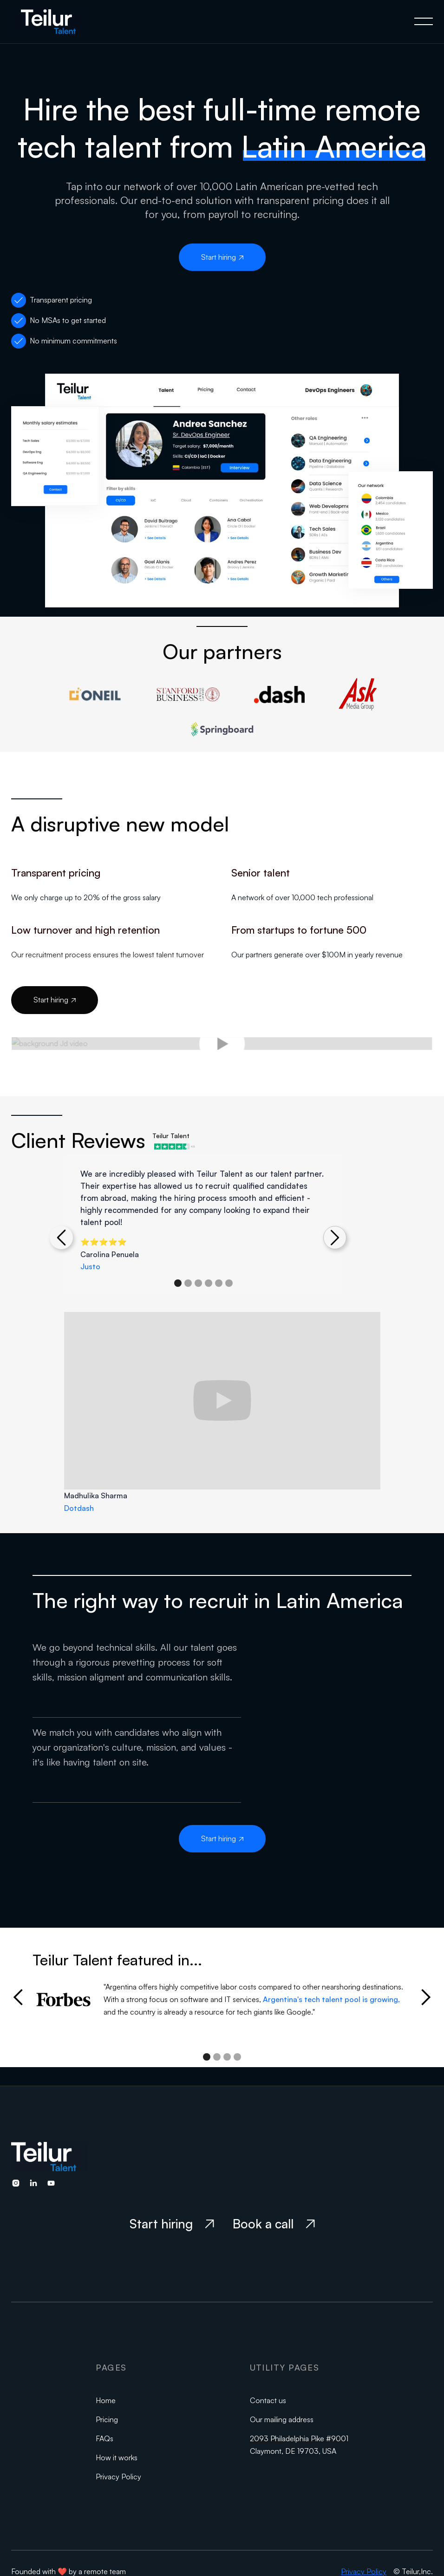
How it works (116, 2457)
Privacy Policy (118, 2476)
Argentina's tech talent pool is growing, (331, 1999)
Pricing (107, 2419)
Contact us (268, 2400)
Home (106, 2400)
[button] (423, 21)
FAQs (104, 2438)
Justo (90, 1266)
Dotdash (79, 1508)
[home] (56, 21)
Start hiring (222, 257)
